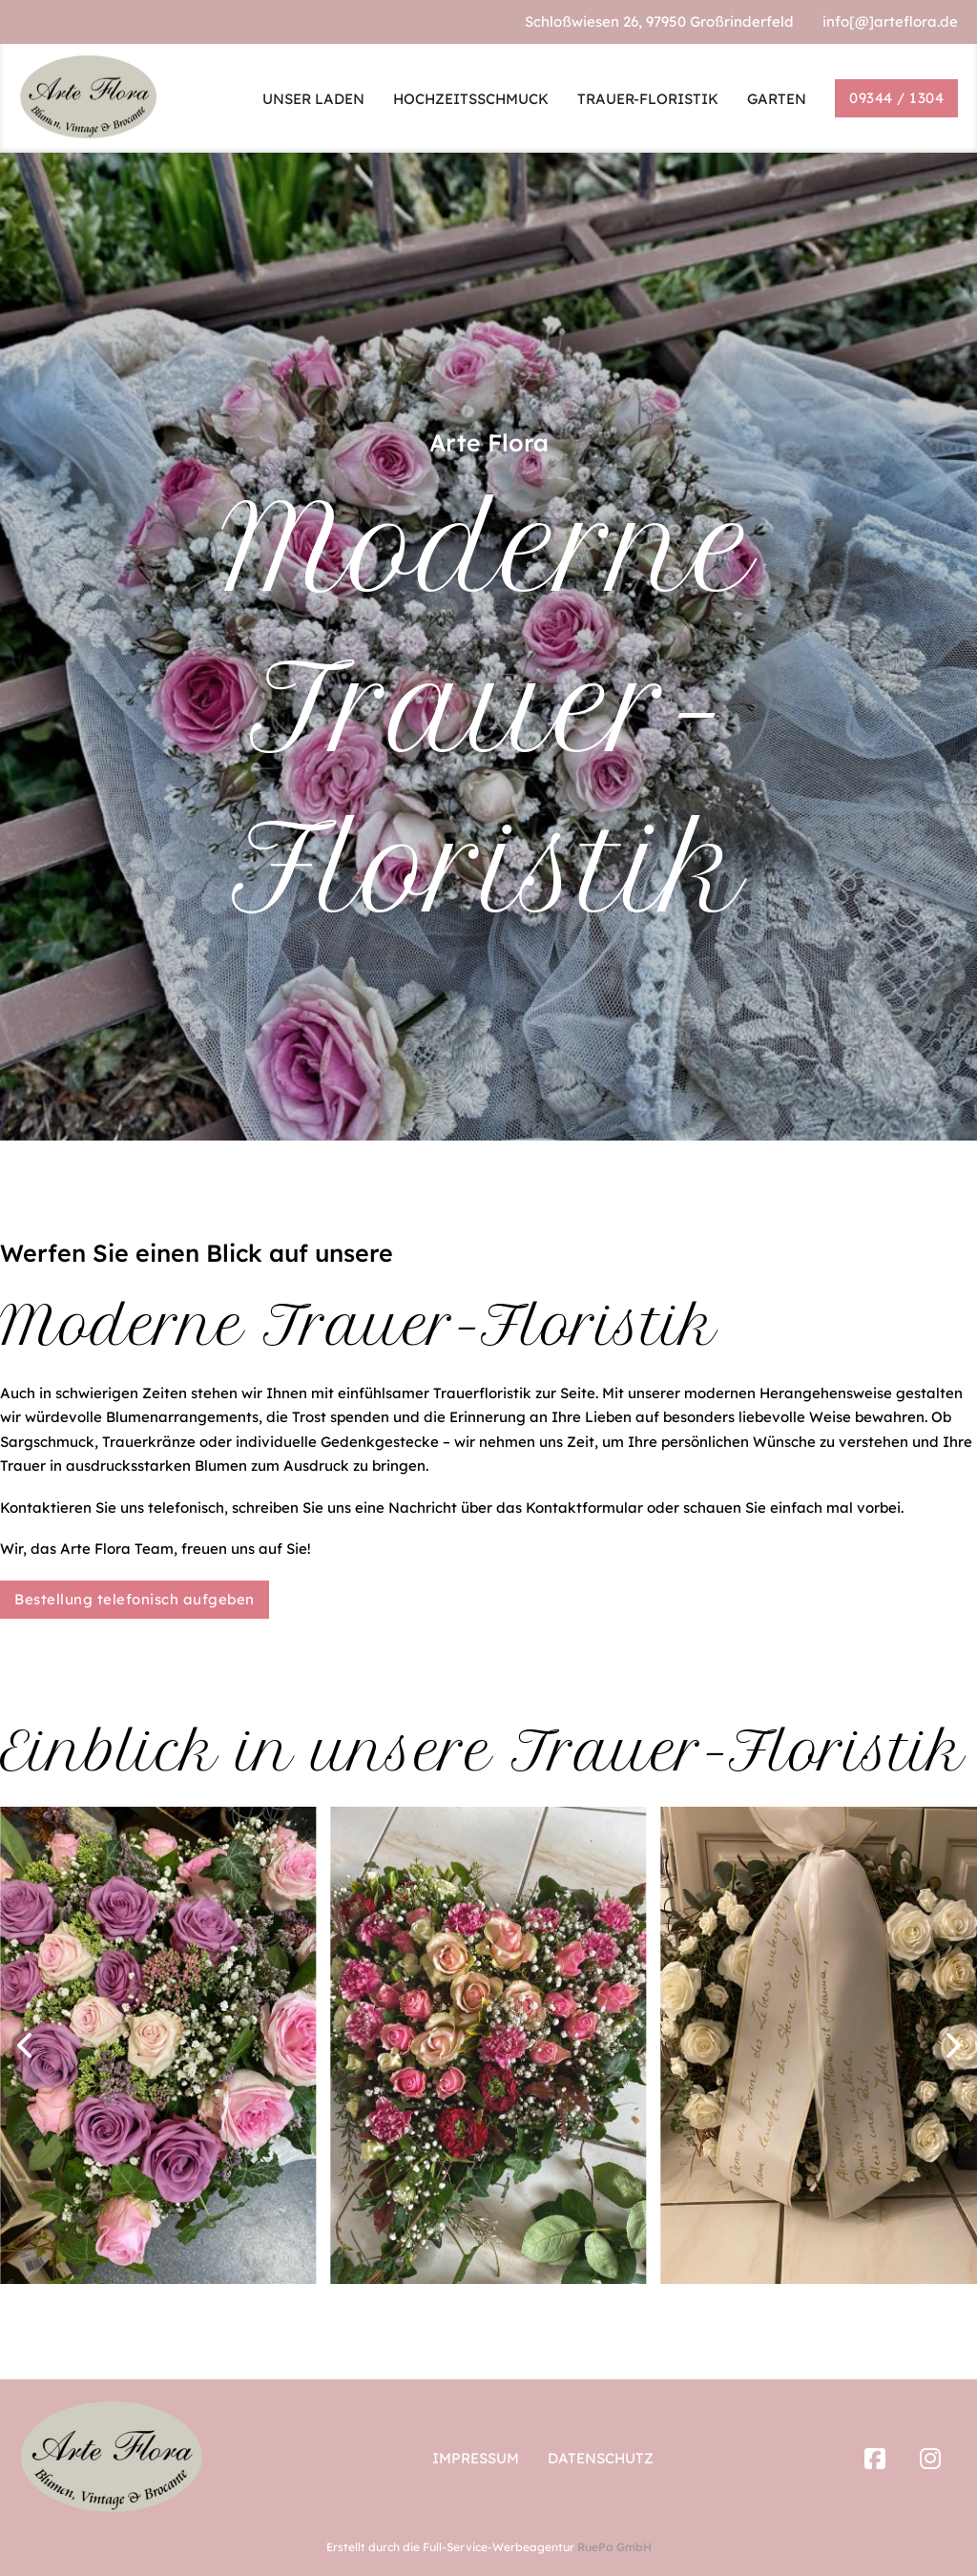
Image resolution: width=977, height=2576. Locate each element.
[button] (24, 2045)
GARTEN (776, 99)
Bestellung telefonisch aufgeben (134, 1599)
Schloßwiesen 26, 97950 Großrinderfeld (659, 21)
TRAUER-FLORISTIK (647, 99)
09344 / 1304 (896, 98)
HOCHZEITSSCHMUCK (471, 99)
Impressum (475, 2458)
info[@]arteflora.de (890, 21)
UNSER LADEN (313, 99)
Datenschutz (601, 2458)
